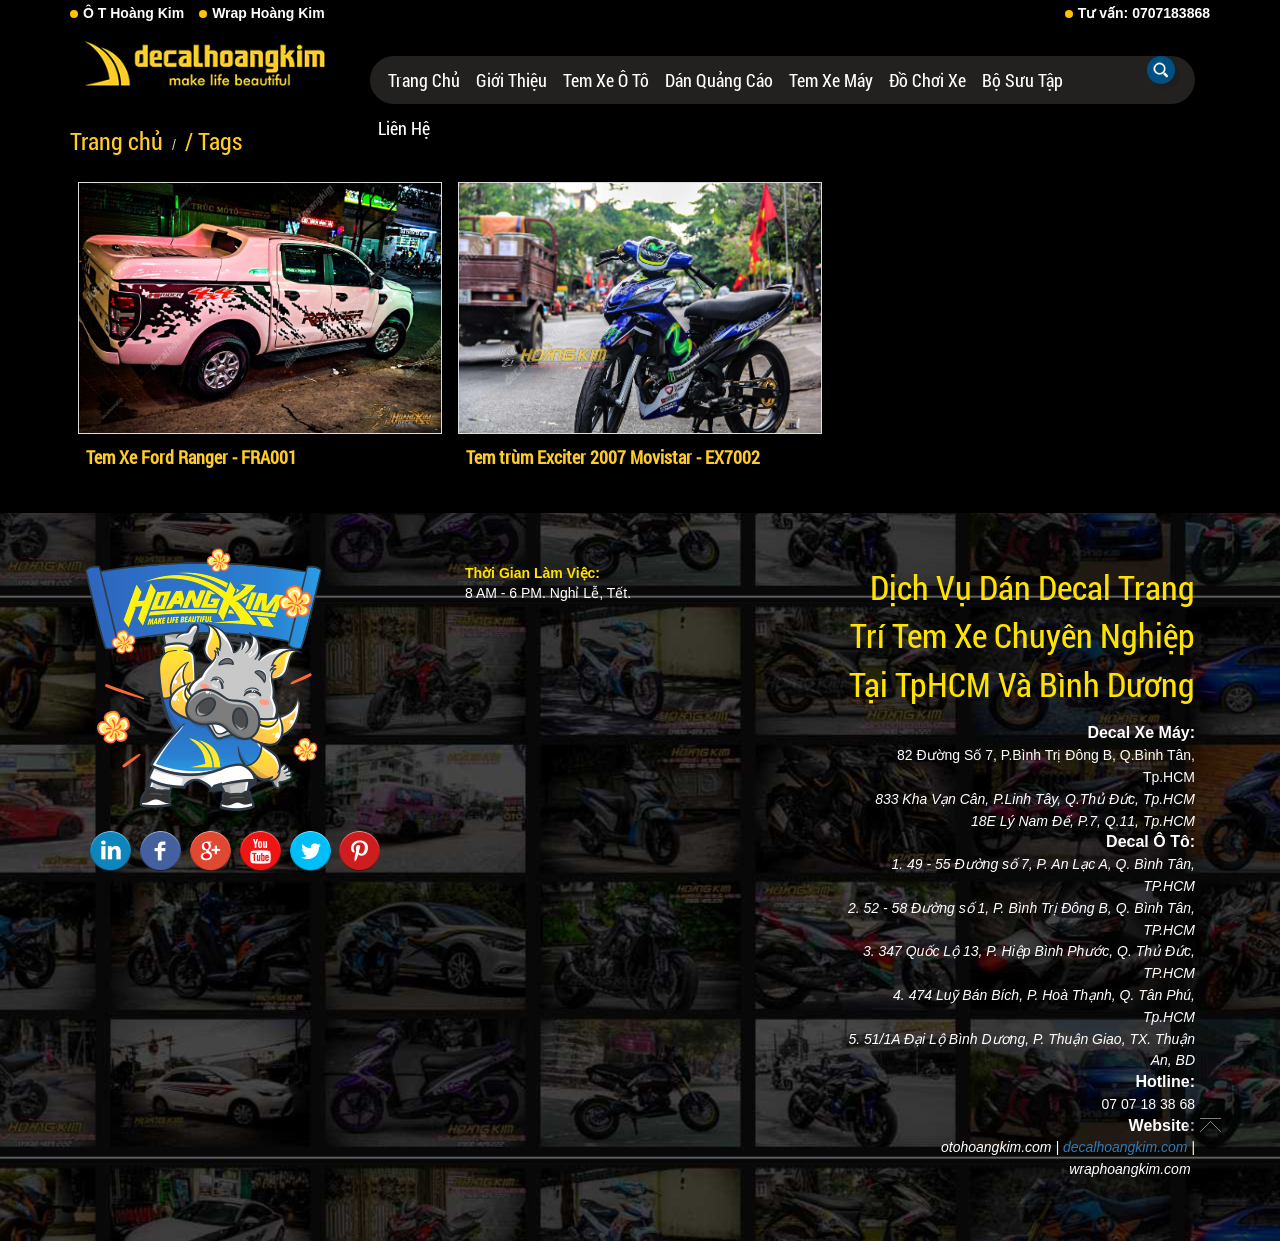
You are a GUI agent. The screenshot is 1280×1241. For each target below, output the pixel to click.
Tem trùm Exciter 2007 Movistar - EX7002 (613, 457)
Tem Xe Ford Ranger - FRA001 (191, 457)
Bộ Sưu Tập (1022, 80)
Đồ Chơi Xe (927, 80)
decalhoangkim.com (1125, 1147)
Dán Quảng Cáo (719, 80)
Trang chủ (424, 80)
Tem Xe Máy (831, 80)
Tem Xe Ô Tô (606, 80)
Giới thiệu (511, 80)
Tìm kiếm (1161, 70)
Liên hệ (404, 128)
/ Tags (213, 141)
